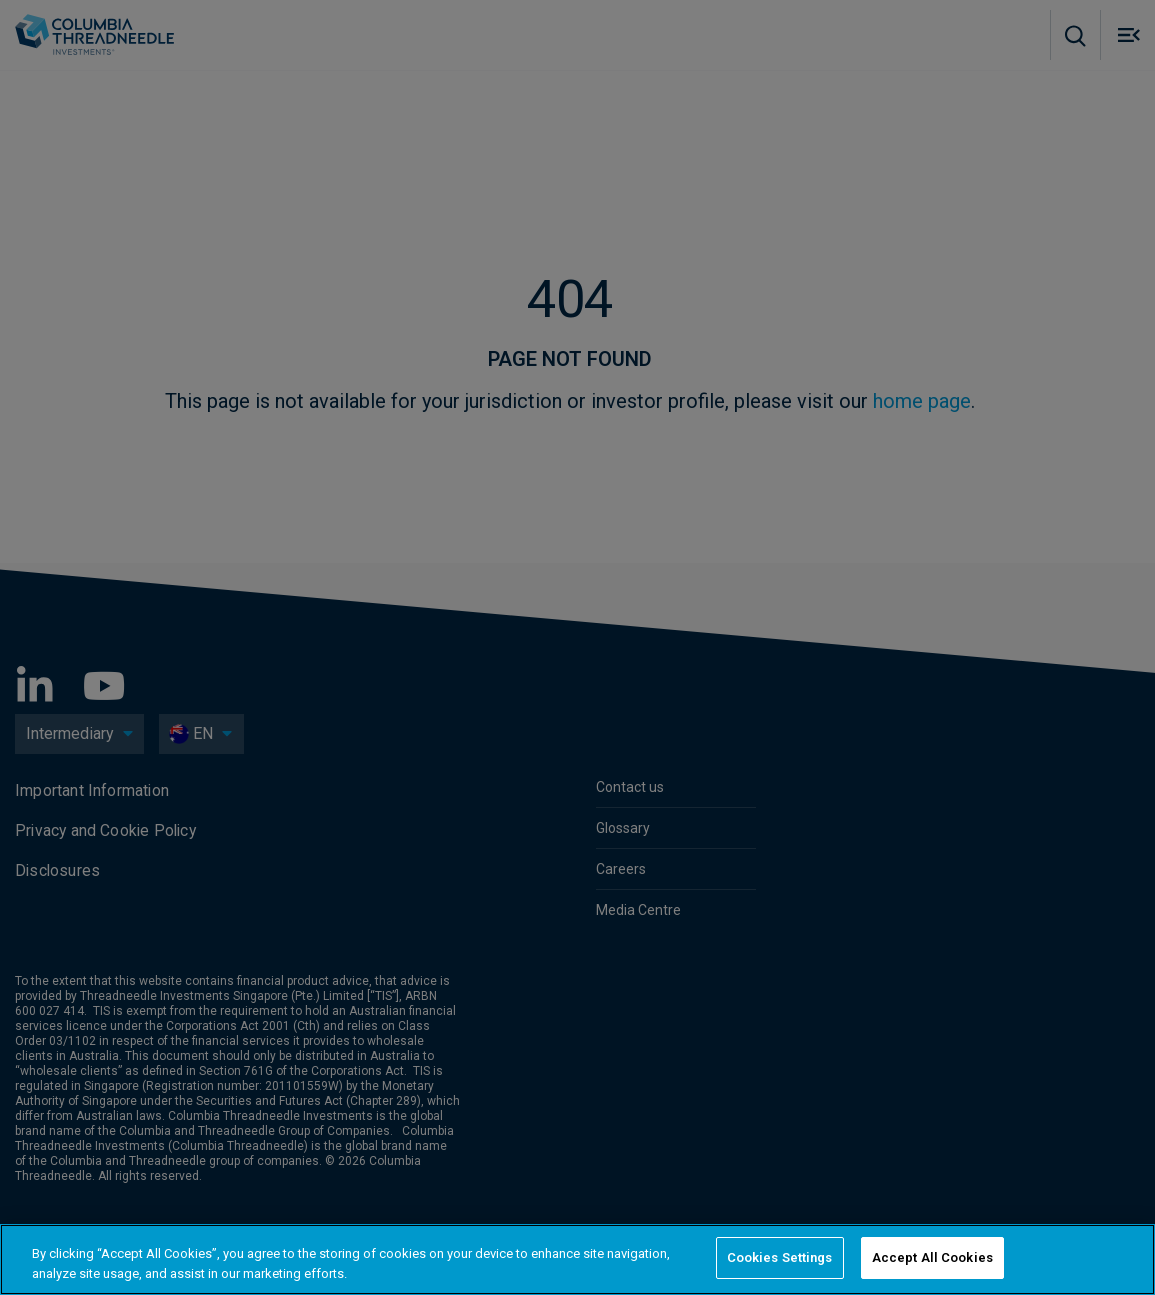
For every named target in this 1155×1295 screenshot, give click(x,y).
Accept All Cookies (932, 1257)
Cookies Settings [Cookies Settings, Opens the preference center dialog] (780, 1257)
